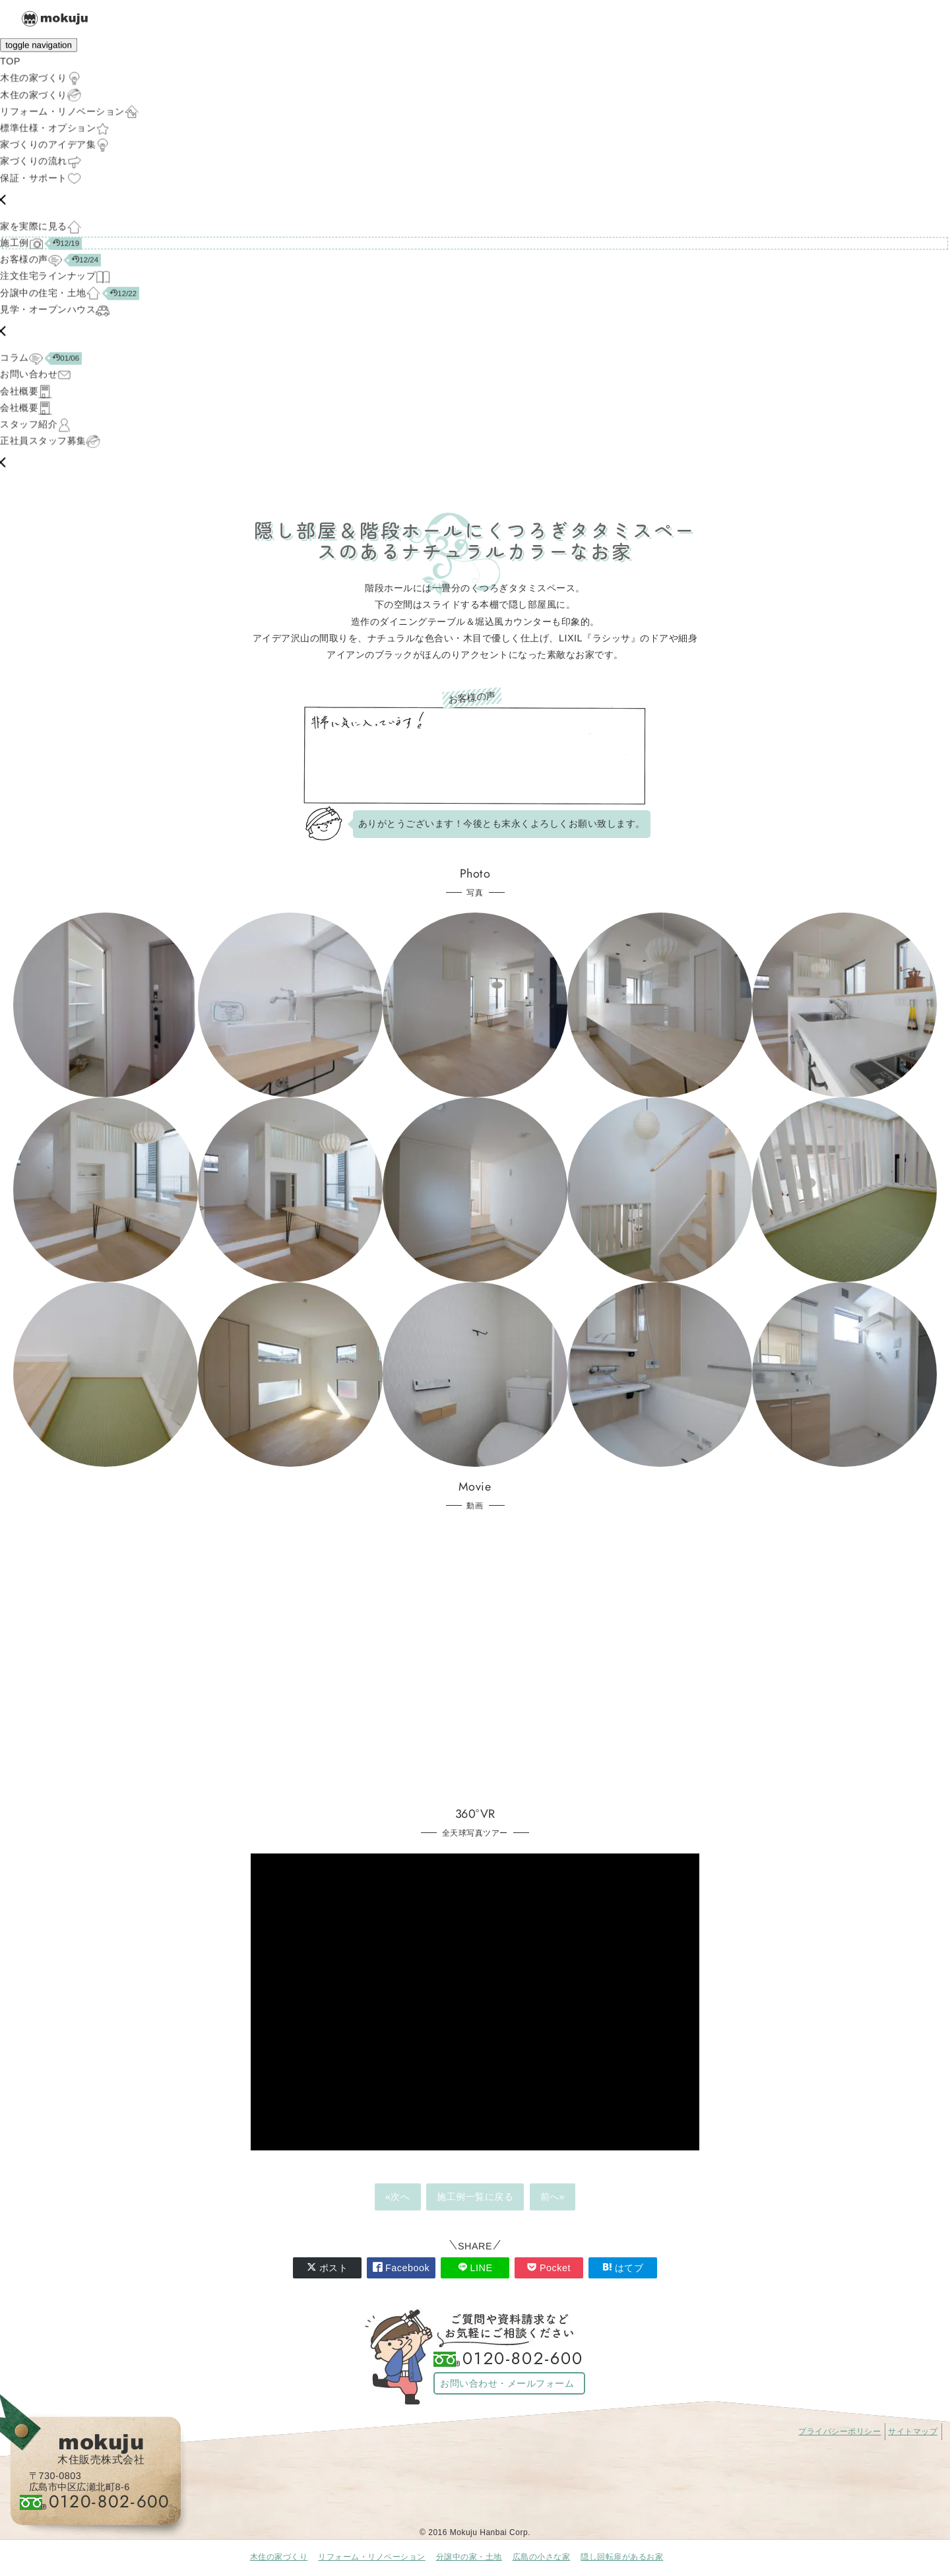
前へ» (552, 2196)
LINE (475, 2267)
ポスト (327, 2267)
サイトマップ (912, 2431)
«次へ (397, 2196)
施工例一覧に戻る (475, 2196)
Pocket (549, 2267)
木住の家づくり (279, 2557)
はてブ (623, 2267)
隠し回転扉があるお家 (622, 2557)
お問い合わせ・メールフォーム (507, 2383)
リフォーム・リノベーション (372, 2557)
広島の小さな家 (542, 2557)
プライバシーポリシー (839, 2431)
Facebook (401, 2267)
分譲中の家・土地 (469, 2557)
